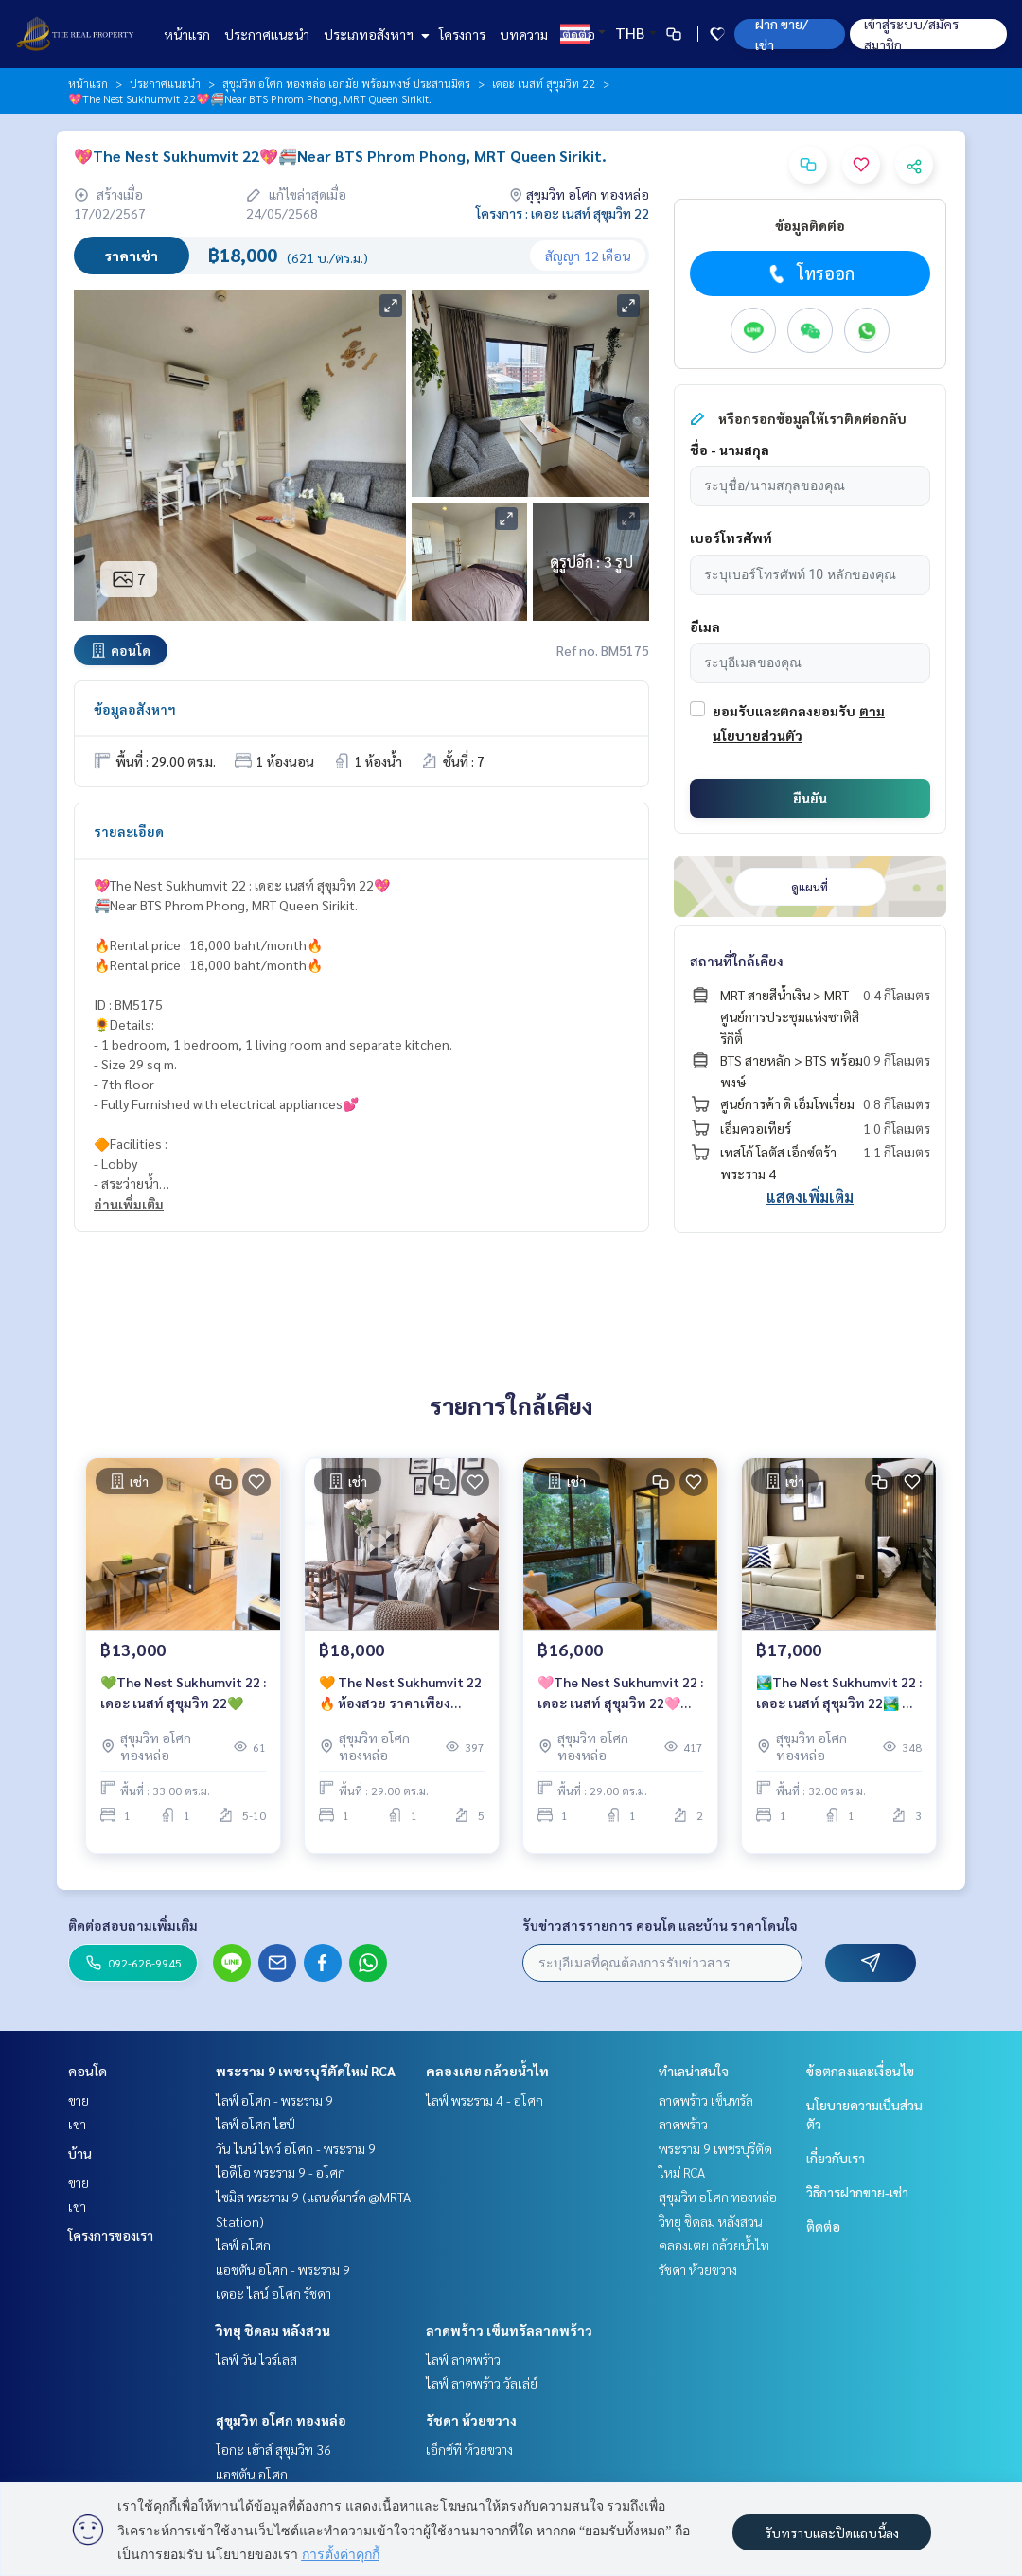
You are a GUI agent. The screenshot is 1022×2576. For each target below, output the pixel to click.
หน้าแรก (187, 34)
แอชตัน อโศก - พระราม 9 (283, 2269)
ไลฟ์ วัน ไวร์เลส (256, 2359)
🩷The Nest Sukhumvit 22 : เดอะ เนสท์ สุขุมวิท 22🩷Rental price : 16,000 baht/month (620, 1705)
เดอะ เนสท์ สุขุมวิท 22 (543, 83)
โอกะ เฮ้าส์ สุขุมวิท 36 (273, 2449)
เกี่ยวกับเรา (835, 2157)
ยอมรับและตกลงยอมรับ (784, 710)
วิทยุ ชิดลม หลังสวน (273, 2329)
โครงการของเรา (110, 2235)
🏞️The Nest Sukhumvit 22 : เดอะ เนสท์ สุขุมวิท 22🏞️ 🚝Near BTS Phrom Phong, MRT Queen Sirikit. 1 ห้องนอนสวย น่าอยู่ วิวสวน (839, 1705)
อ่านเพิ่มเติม (129, 1203)
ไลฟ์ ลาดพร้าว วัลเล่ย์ (481, 2382)
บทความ (524, 34)
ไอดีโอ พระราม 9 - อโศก (280, 2171)
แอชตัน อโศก (252, 2473)
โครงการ (462, 34)
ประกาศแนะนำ (266, 34)
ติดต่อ (578, 34)
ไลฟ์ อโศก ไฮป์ (255, 2123)
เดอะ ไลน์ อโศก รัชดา (273, 2293)
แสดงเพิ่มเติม (810, 1197)
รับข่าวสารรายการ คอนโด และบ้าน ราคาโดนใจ (660, 1924)
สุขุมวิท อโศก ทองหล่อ (281, 2419)
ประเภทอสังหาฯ (374, 34)
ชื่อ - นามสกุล (729, 449)
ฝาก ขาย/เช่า (781, 34)
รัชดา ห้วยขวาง (471, 2419)
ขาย (78, 2099)
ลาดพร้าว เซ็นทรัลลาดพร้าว (509, 2329)
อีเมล (705, 626)
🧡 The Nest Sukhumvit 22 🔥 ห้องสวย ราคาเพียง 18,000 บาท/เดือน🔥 (400, 1705)
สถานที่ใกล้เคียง (737, 960)
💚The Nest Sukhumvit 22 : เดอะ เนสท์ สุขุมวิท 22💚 (183, 1704)
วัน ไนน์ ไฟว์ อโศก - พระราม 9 (296, 2148)
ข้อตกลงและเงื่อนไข (860, 2070)
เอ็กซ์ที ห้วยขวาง (469, 2449)
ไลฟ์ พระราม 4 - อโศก (484, 2099)
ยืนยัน (810, 797)
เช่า (77, 2123)
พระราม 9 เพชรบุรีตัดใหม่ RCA (306, 2070)
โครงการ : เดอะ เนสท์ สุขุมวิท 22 (562, 212)
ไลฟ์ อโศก (243, 2244)
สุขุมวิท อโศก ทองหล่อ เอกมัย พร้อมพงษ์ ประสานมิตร (346, 83)
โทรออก (810, 273)
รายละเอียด (129, 830)
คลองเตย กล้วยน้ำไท (487, 2070)
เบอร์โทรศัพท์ (731, 537)
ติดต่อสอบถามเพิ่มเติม (133, 1924)
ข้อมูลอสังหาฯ (135, 708)
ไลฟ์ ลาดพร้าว (463, 2359)
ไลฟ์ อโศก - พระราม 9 (274, 2099)
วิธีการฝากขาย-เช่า (857, 2191)
